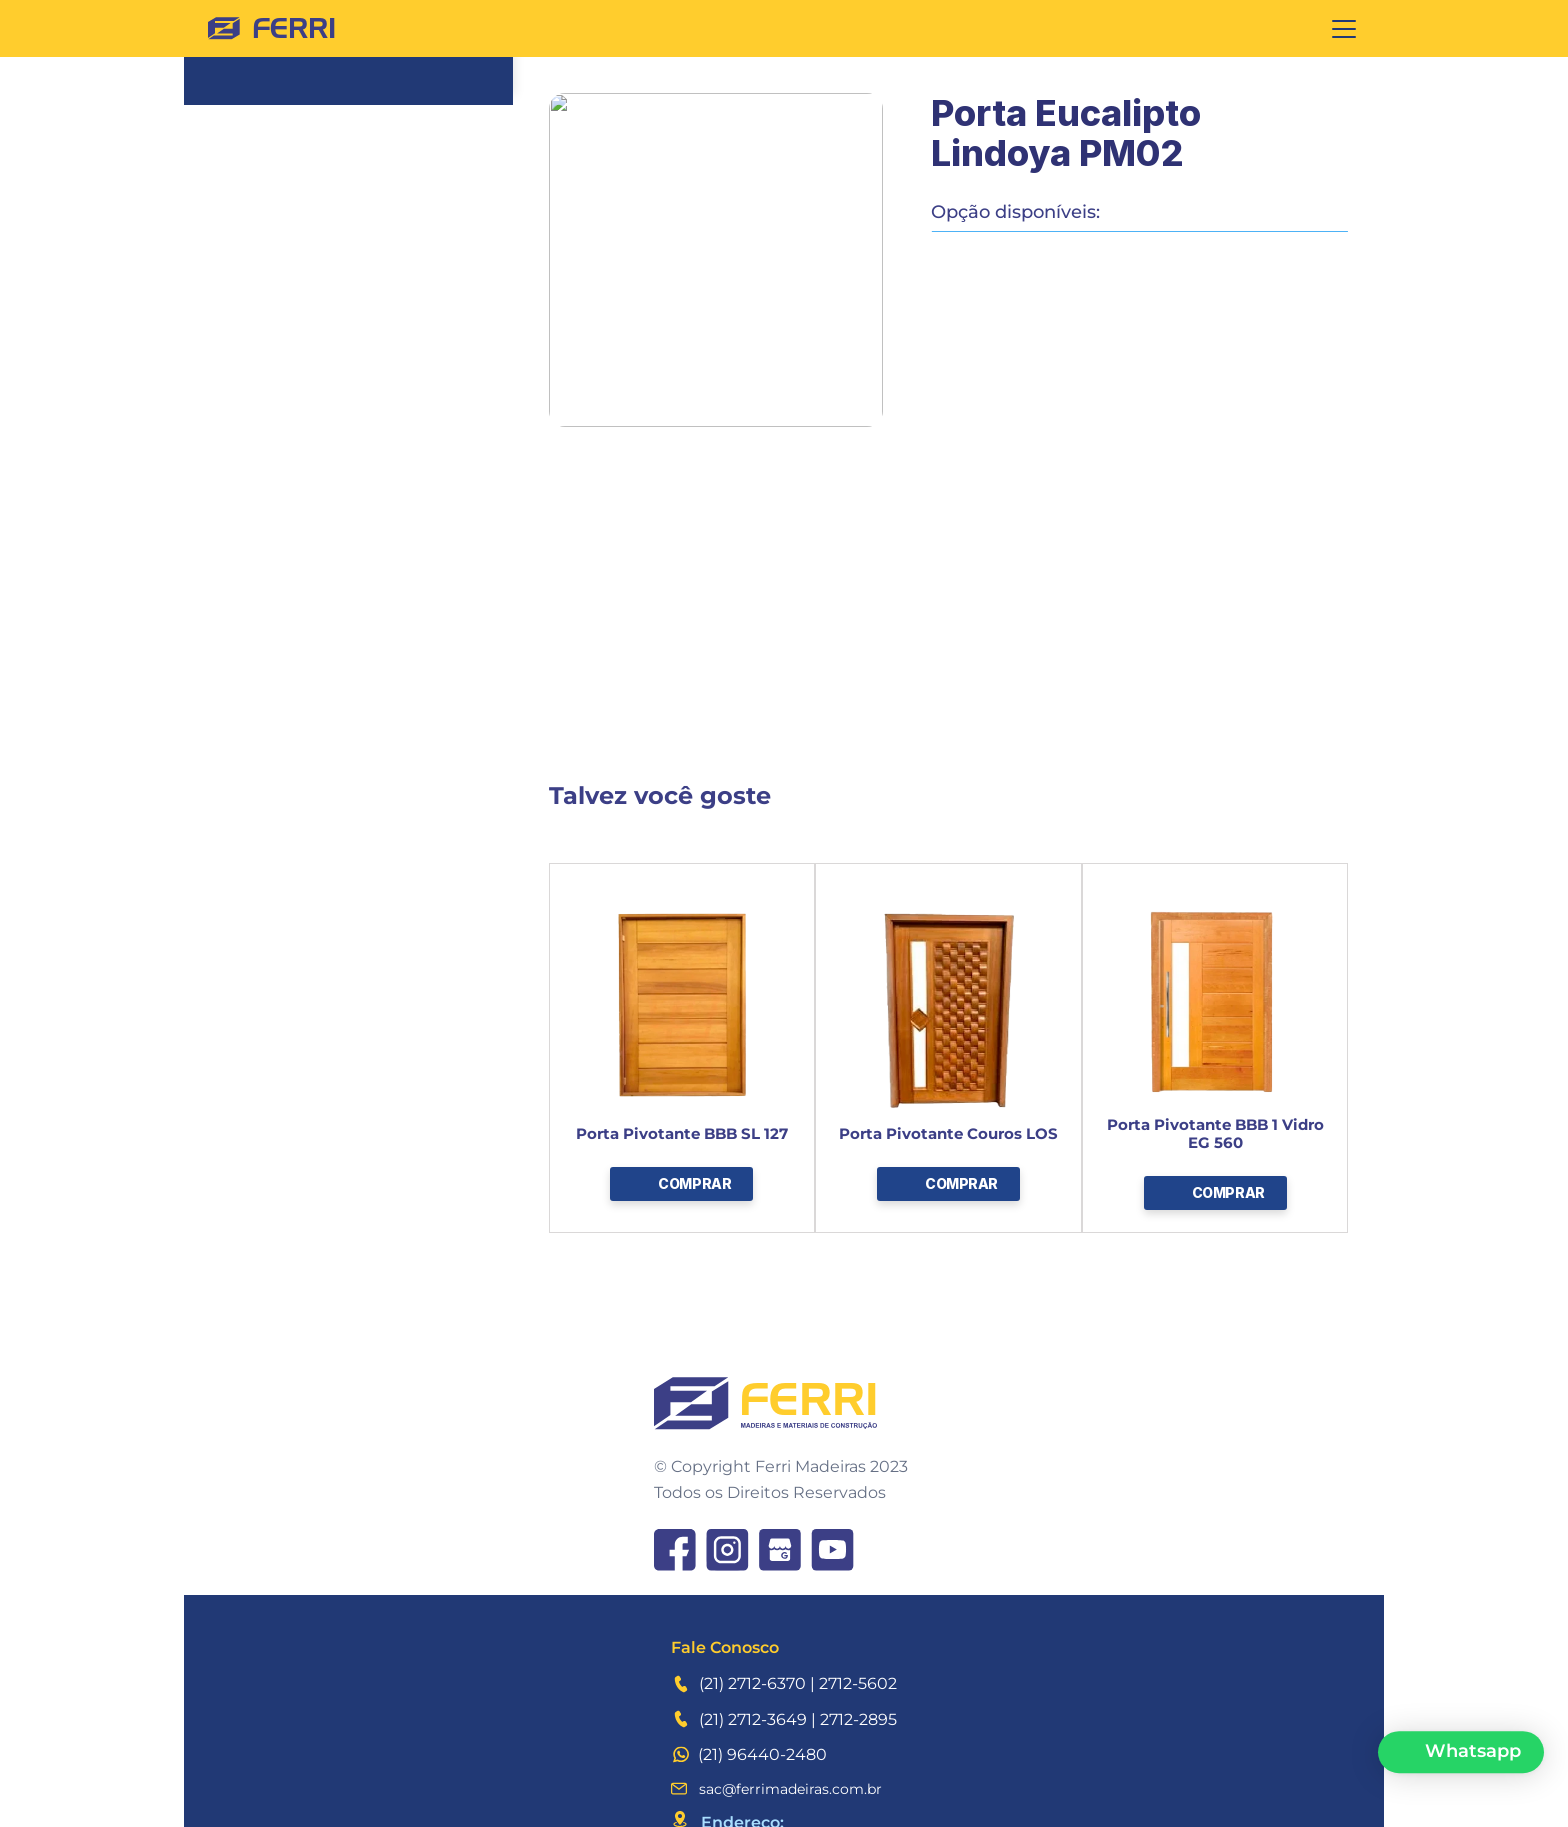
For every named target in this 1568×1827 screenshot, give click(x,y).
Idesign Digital (1299, 1795)
